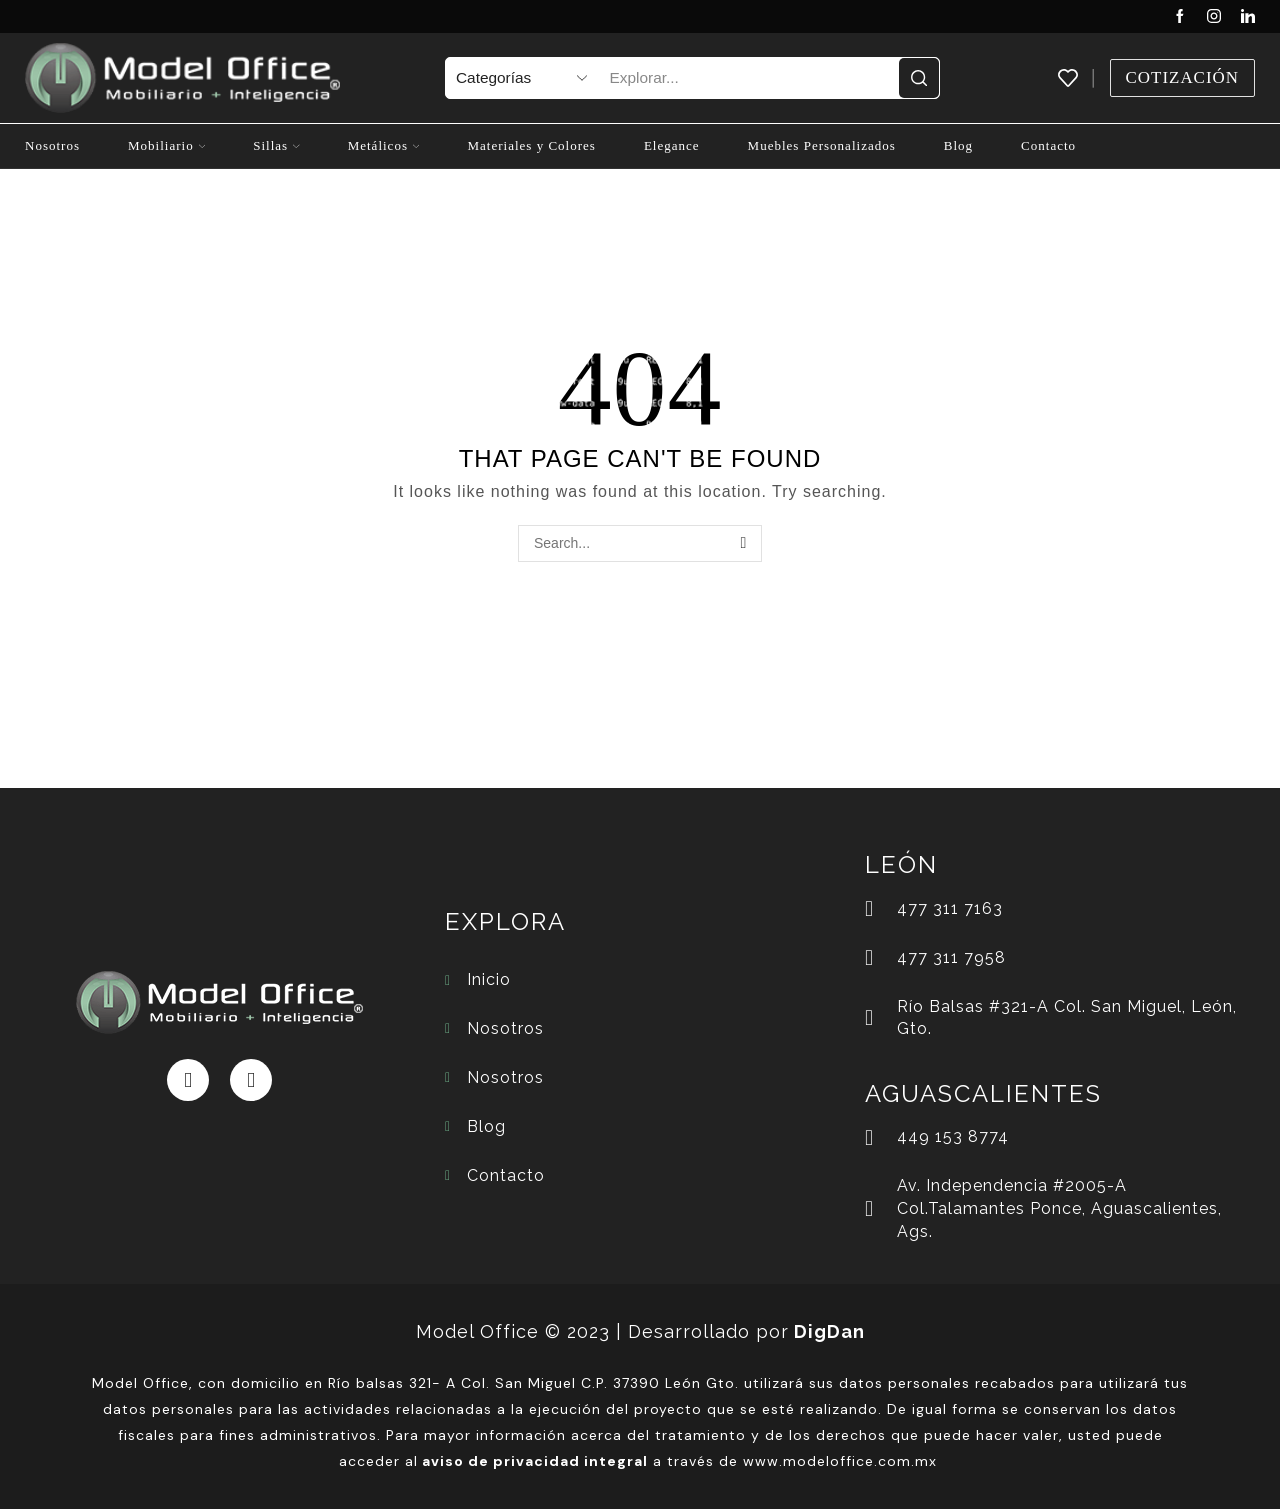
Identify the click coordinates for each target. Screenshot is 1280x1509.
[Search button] (919, 78)
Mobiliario (166, 145)
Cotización (1182, 77)
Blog (958, 145)
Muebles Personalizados (822, 145)
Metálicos (384, 145)
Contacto (1048, 145)
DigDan (829, 1331)
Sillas (276, 145)
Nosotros (52, 145)
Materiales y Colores (531, 145)
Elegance (672, 145)
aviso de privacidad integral (535, 1461)
